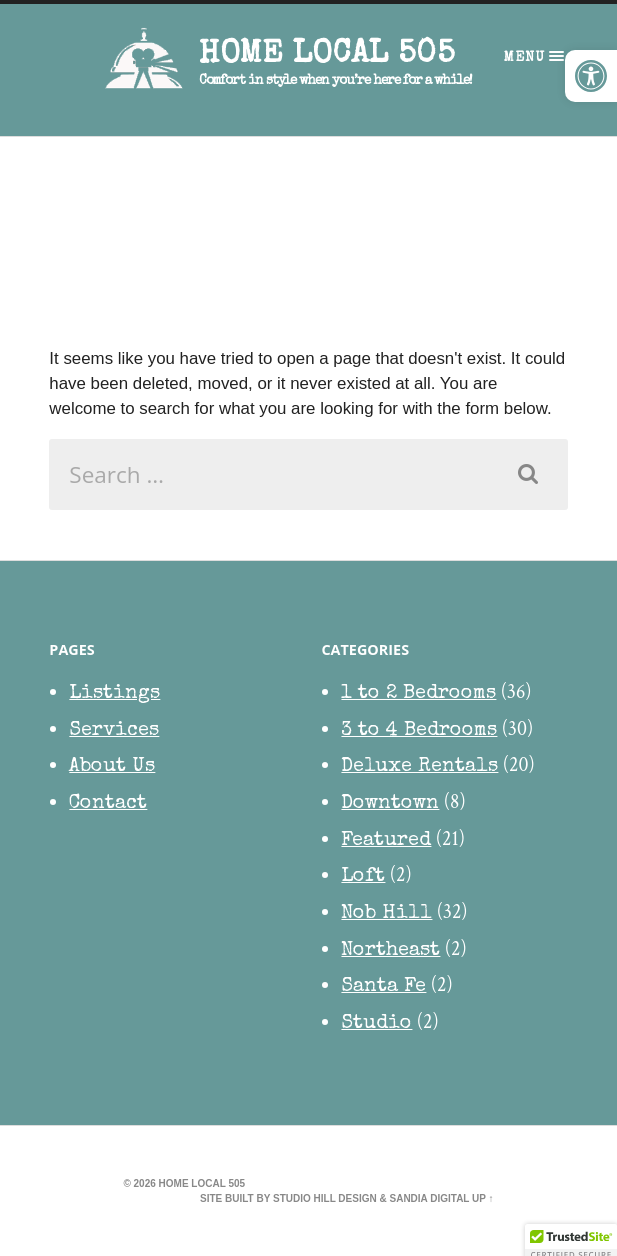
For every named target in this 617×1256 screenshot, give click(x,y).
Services (114, 731)
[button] (591, 76)
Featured (386, 841)
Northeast (390, 951)
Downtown (390, 804)
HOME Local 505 (326, 55)
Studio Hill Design (325, 1198)
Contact (108, 804)
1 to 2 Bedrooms (418, 694)
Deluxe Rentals (419, 767)
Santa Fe (383, 987)
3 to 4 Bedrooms (419, 731)
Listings (114, 694)
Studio (376, 1024)
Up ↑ (483, 1198)
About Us (112, 767)
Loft (363, 877)
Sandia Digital (429, 1198)
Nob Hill (386, 914)
